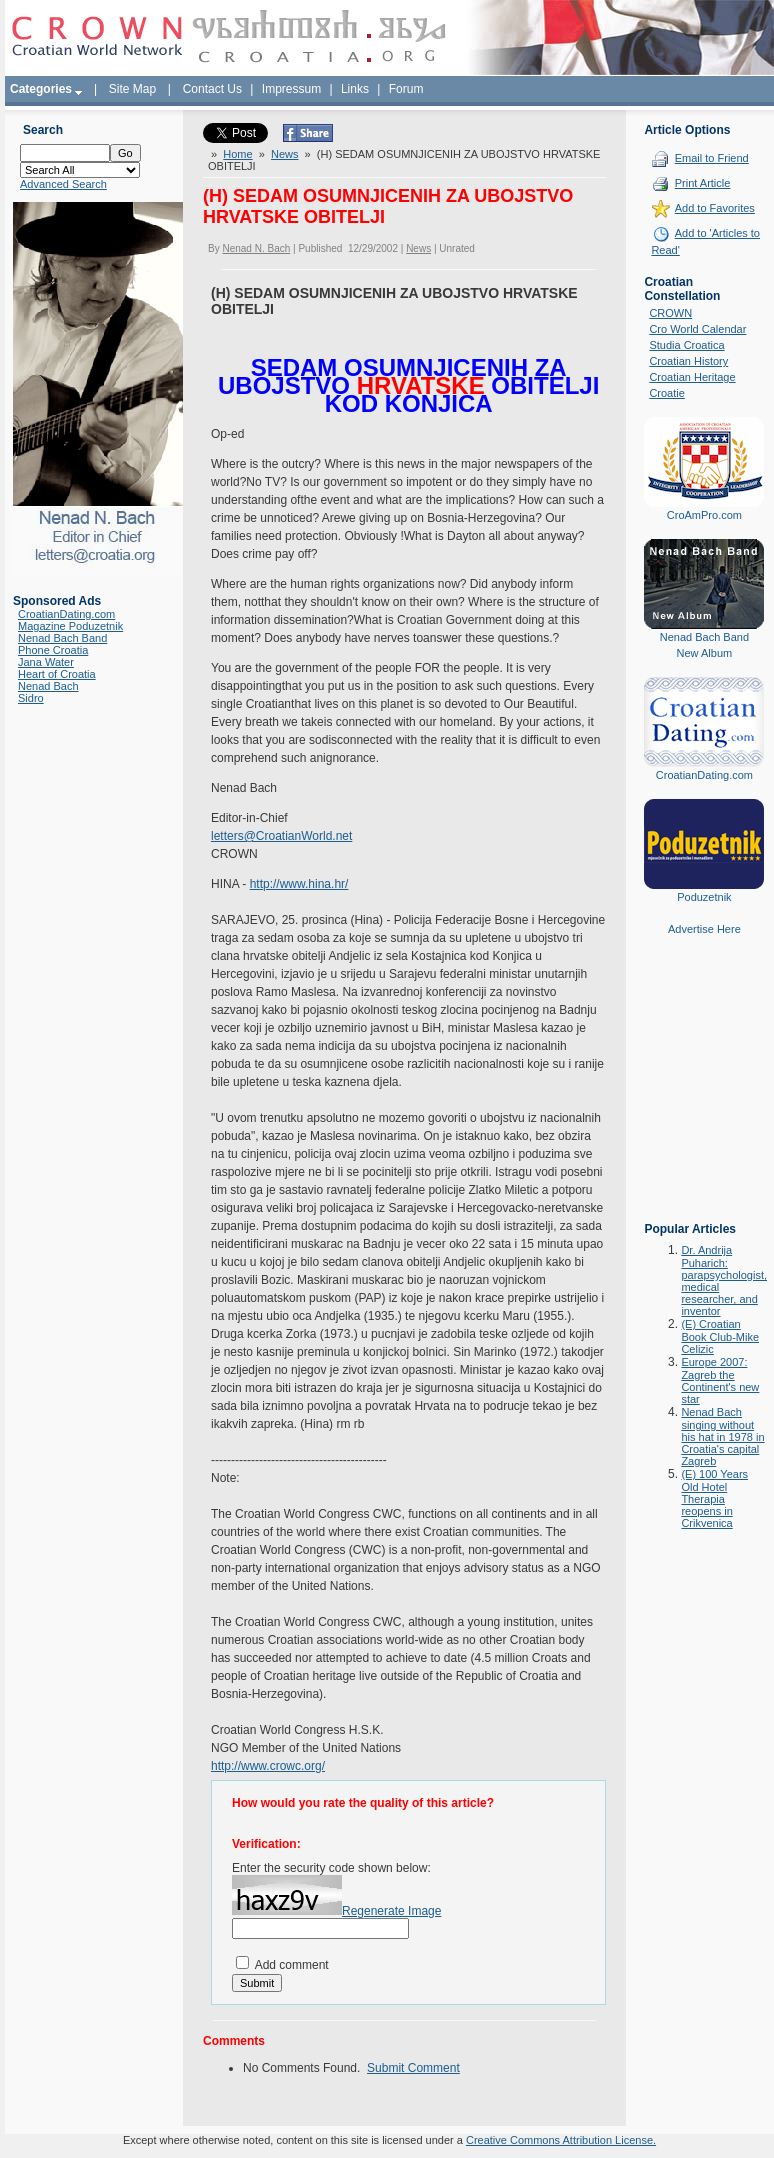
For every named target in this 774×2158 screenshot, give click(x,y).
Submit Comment (413, 2068)
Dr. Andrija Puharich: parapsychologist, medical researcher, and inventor (724, 1280)
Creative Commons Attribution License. (561, 2140)
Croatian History (688, 361)
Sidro (31, 698)
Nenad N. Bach (256, 248)
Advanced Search (63, 184)
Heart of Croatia (57, 674)
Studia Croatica (686, 345)
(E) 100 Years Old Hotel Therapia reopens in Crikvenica (714, 1498)
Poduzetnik (704, 897)
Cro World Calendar (697, 329)
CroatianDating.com (66, 614)
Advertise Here (704, 929)
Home (237, 154)
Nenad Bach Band (62, 638)
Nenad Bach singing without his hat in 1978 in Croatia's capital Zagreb (722, 1436)
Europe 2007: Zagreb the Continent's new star (720, 1380)
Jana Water (46, 662)
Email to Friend (712, 158)
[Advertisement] (704, 1093)
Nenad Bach (48, 686)
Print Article (703, 183)
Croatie (666, 393)
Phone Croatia (53, 650)
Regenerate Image (391, 1911)
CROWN (670, 313)
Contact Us (212, 89)
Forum (406, 89)
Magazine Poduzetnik (70, 626)
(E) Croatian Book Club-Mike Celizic (720, 1336)
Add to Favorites (715, 208)
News (285, 154)
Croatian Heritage (692, 377)
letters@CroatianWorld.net (281, 836)
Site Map (132, 89)
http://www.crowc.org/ (268, 1766)
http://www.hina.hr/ (299, 884)
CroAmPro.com (704, 515)
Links (355, 89)
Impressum (291, 89)
